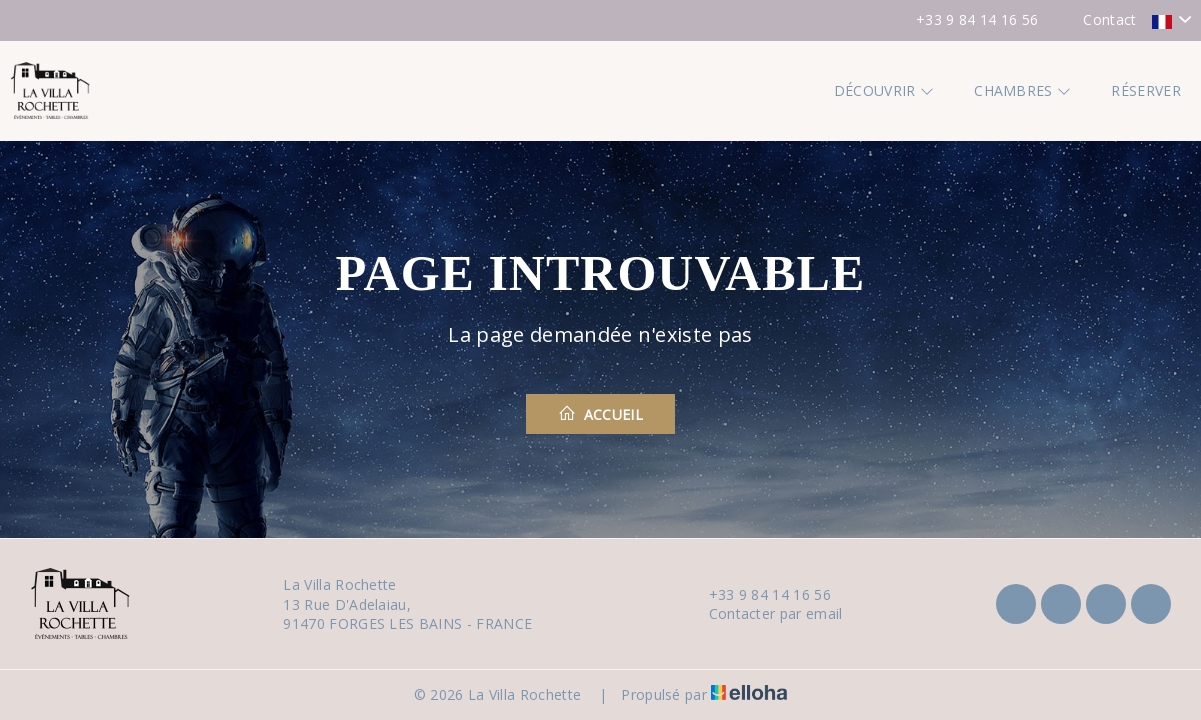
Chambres (1022, 90)
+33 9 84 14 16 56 (758, 594)
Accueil (600, 414)
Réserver (1146, 90)
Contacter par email (764, 613)
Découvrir (884, 90)
